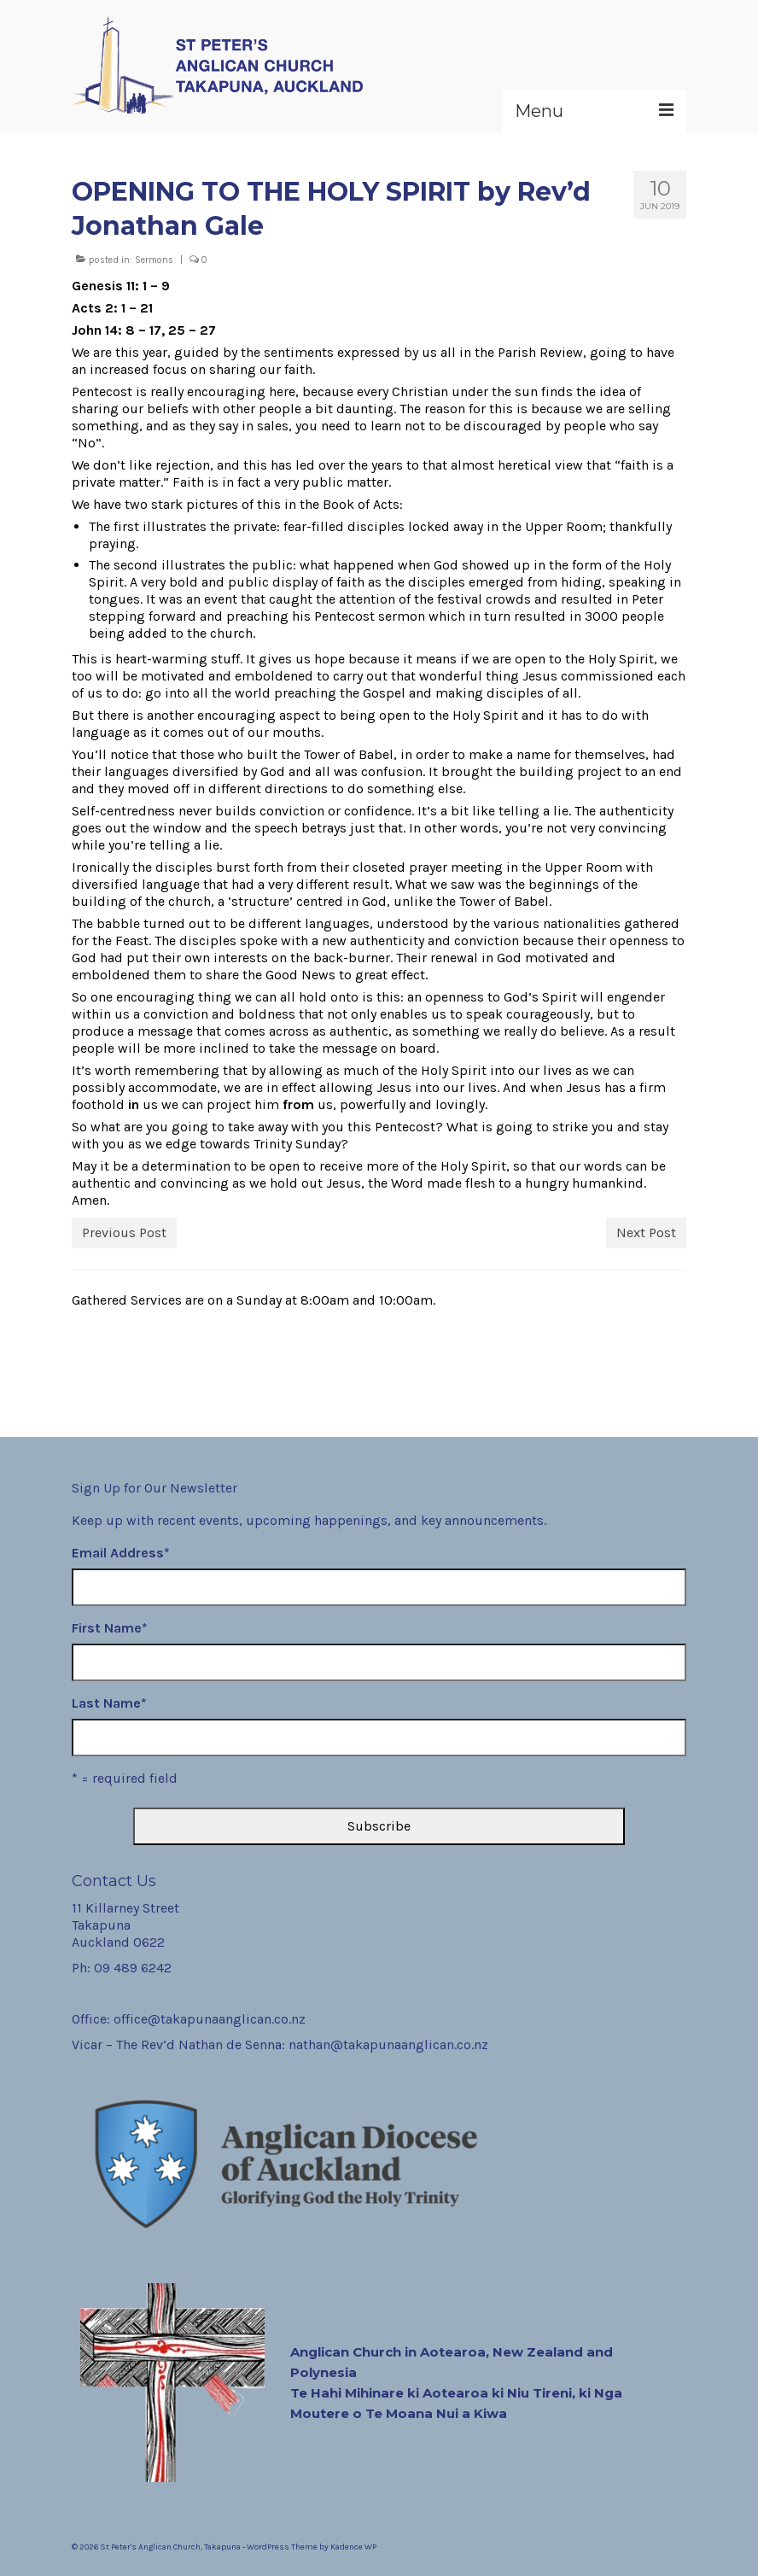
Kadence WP (353, 2547)
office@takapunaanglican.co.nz (210, 2019)
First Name (110, 1628)
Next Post (646, 1232)
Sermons (154, 260)
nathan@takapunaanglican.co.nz (388, 2044)
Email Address (121, 1553)
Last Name (109, 1703)
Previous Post (124, 1232)
